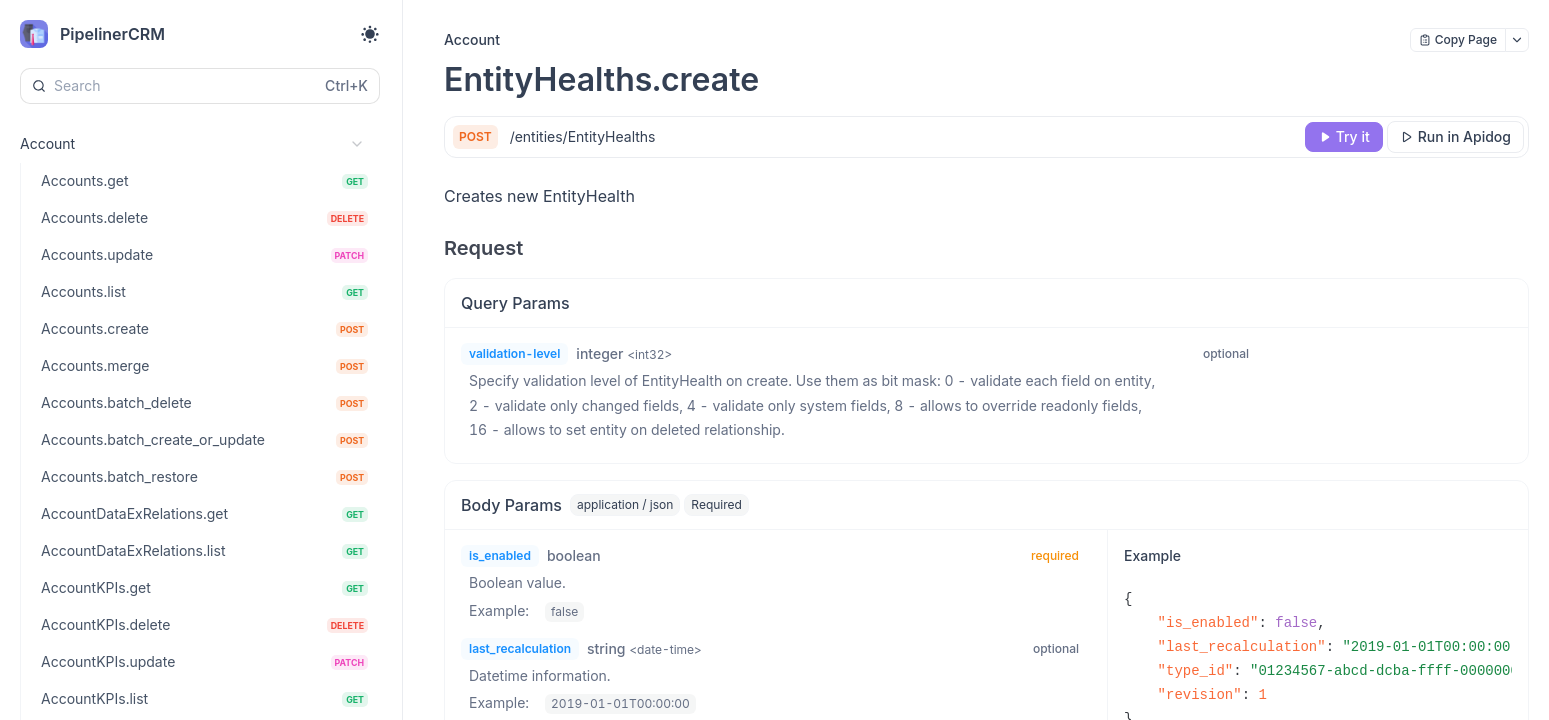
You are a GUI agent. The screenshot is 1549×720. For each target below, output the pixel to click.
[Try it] (1344, 137)
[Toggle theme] (370, 34)
